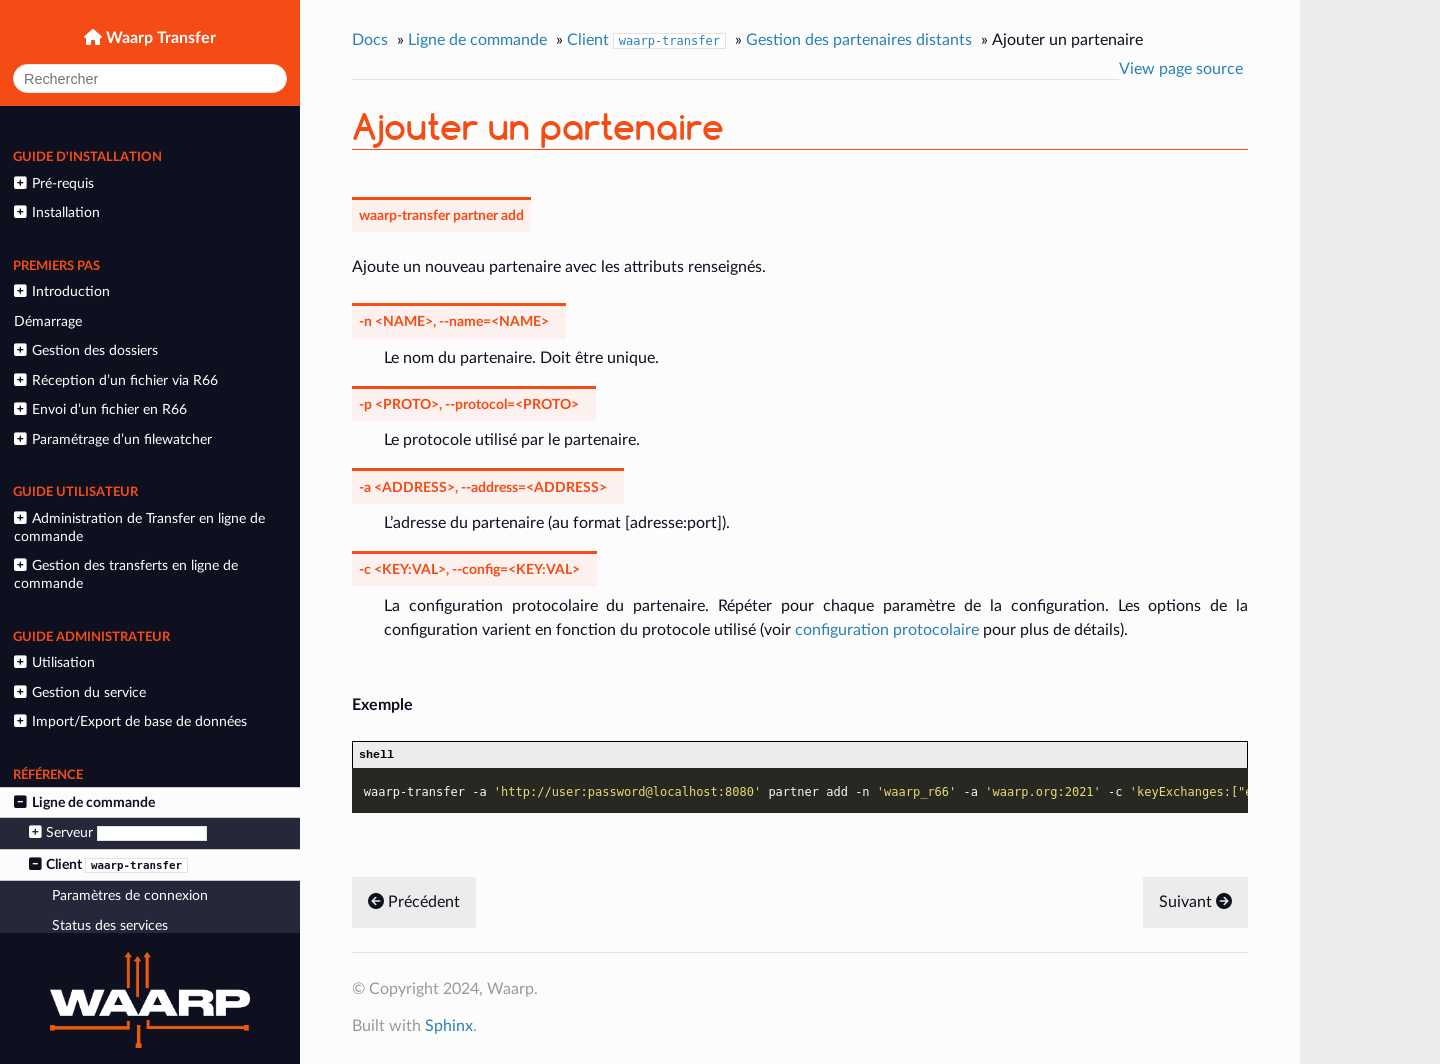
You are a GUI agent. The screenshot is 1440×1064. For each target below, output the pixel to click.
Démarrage (48, 321)
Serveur (118, 833)
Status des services (110, 925)
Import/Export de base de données (130, 721)
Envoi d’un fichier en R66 (100, 409)
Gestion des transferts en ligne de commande (125, 574)
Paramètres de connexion (130, 895)
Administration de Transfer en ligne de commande (139, 527)
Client (108, 865)
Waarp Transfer (159, 38)
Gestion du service (79, 692)
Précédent (414, 904)
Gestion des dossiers (85, 350)
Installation (56, 212)
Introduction (61, 291)
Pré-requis (53, 183)
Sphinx (449, 1028)
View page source (1181, 69)
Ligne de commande (84, 802)
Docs (370, 40)
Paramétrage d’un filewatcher (112, 439)
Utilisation (54, 662)
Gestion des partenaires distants (859, 40)
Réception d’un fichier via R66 (115, 380)
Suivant (1195, 904)
